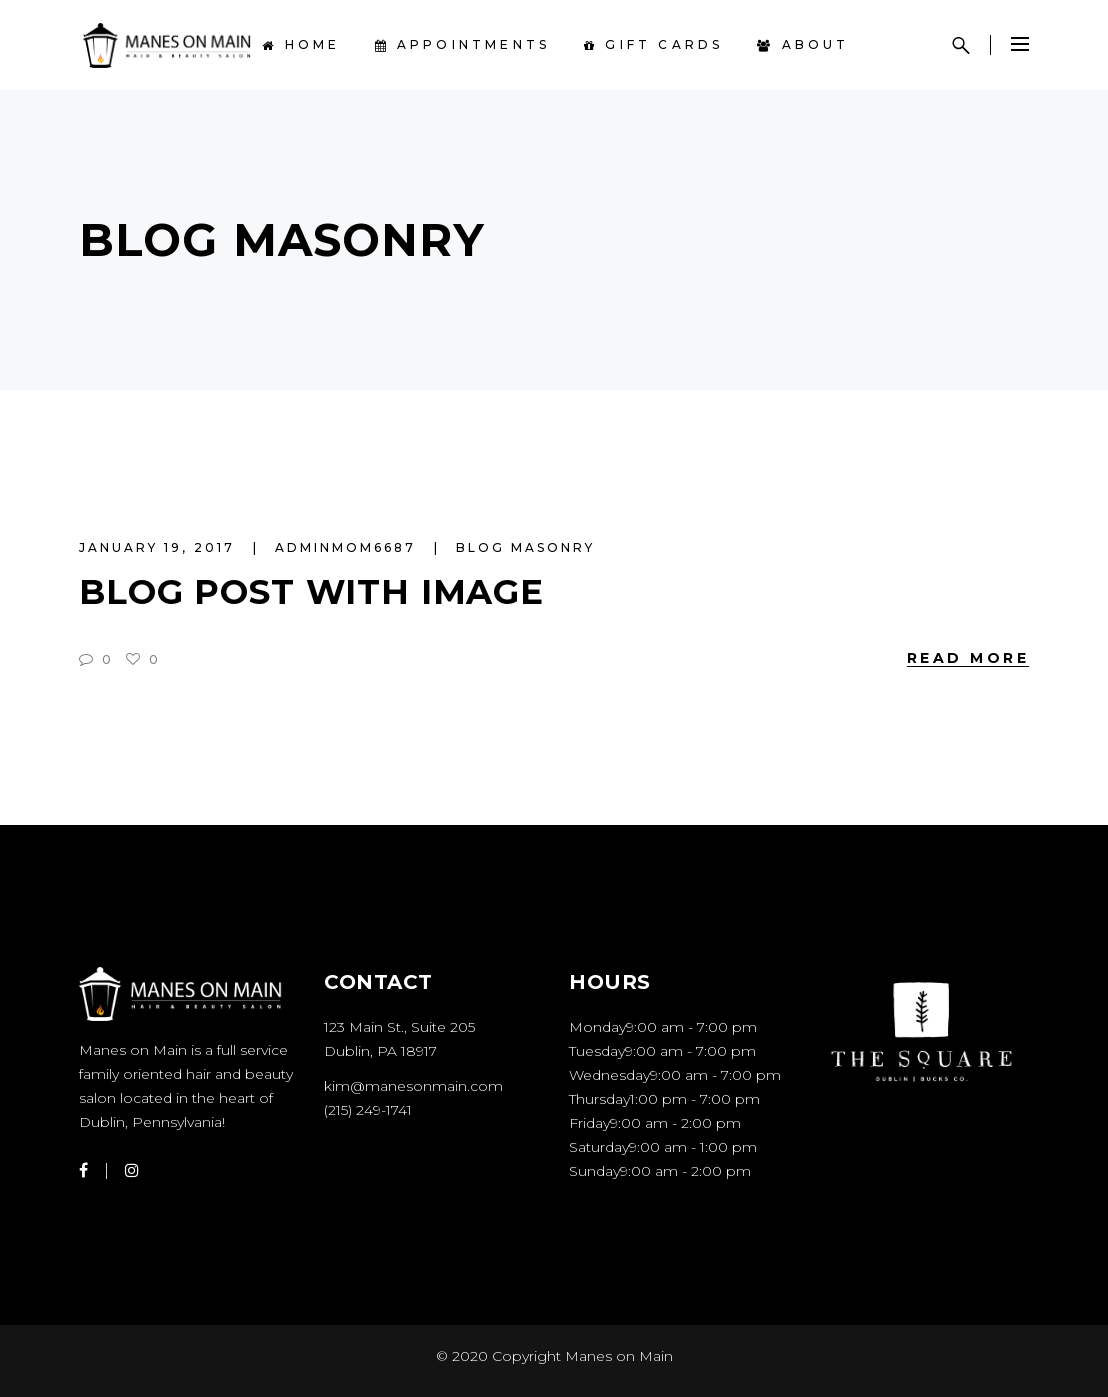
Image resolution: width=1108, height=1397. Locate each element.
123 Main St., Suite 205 (399, 1027)
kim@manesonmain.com (413, 1086)
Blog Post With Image (311, 592)
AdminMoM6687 (348, 547)
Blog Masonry (525, 547)
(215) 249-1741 (368, 1110)
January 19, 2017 (160, 547)
